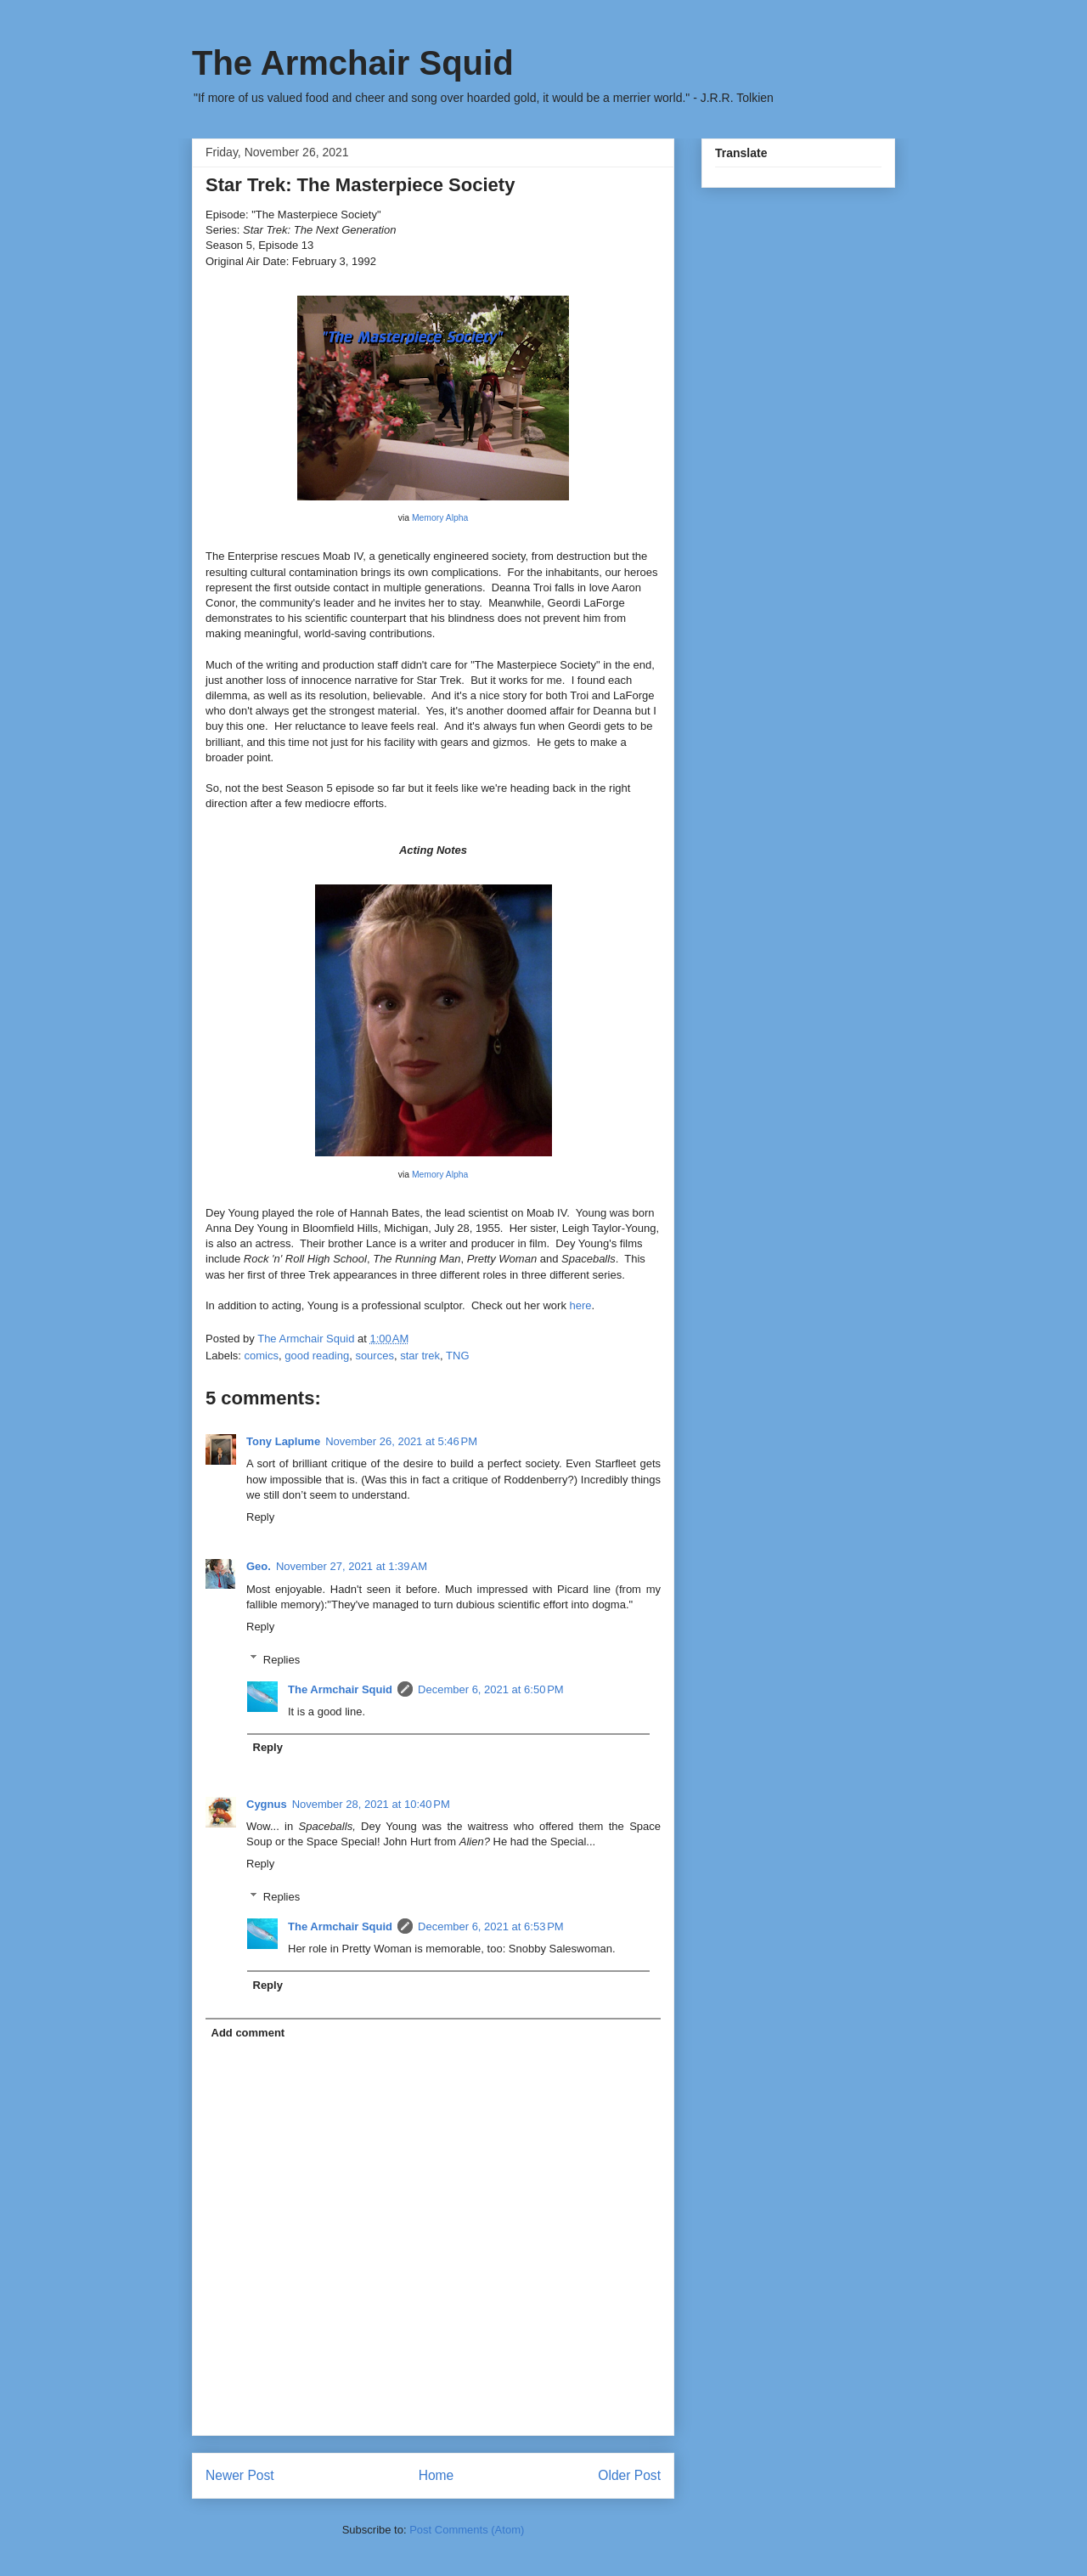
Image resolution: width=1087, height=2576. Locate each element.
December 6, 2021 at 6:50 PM (491, 1689)
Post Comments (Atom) (466, 2529)
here (581, 1305)
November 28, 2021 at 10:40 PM (371, 1804)
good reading (316, 1355)
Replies (281, 1658)
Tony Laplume (283, 1441)
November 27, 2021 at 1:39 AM (351, 1566)
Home (436, 2475)
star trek (420, 1355)
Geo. (258, 1566)
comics (262, 1355)
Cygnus (266, 1804)
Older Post (629, 2475)
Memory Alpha (440, 518)
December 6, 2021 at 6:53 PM (491, 1926)
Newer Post (240, 2475)
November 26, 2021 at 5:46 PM (401, 1441)
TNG (457, 1355)
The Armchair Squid (353, 63)
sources (374, 1355)
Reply (260, 1517)
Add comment (248, 2032)
